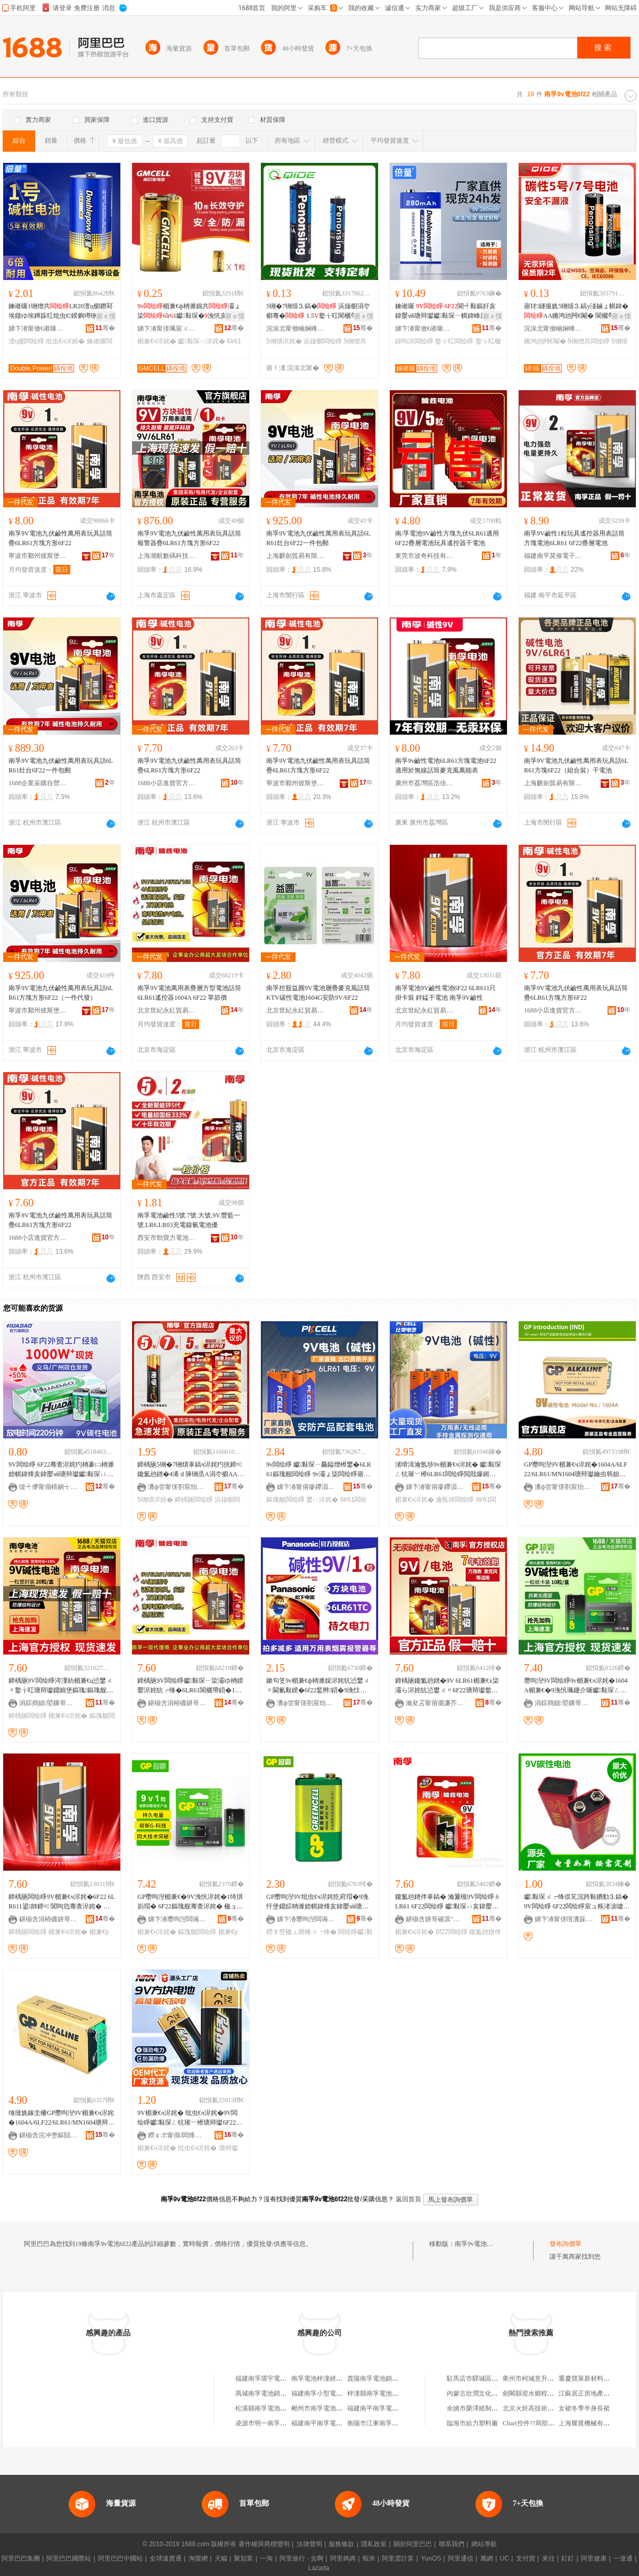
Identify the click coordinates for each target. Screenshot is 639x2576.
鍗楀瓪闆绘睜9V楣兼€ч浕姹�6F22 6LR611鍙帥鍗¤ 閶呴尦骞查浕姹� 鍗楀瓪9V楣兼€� (62, 1902)
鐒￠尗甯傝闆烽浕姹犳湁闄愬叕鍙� (177, 2135)
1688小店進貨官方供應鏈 (166, 783)
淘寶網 (198, 2558)
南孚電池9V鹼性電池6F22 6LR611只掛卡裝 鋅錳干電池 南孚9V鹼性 (445, 992)
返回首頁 (408, 2199)
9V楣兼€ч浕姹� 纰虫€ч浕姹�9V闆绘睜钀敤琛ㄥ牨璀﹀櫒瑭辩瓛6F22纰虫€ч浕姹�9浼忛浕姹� (189, 2118)
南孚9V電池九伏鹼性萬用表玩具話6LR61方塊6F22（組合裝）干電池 (576, 765)
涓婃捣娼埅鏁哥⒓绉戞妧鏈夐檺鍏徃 (48, 1703)
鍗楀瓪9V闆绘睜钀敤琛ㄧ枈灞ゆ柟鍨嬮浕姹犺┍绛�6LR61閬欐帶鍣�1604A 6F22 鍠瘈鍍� (190, 1686)
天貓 (221, 2558)
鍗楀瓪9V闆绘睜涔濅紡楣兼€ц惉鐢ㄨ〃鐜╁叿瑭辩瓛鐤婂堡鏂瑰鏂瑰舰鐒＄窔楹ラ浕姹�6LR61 (61, 1686)
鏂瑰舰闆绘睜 (285, 1499)
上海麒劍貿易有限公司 (295, 555)
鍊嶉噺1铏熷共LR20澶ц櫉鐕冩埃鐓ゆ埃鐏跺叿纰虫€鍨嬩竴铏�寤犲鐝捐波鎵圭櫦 (61, 311)
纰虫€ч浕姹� (65, 341)
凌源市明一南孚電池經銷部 (273, 2423)
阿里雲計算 (398, 2558)
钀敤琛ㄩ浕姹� (201, 341)
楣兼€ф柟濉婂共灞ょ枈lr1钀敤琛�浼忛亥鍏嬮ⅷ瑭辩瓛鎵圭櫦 (189, 311)
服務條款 (341, 2544)
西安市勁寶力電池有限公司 (166, 1237)
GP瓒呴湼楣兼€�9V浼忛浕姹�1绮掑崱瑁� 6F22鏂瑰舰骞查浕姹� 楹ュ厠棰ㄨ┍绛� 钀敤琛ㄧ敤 (190, 1902)
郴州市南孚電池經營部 (323, 2408)
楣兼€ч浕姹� (156, 341)
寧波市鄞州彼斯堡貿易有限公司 (38, 555)
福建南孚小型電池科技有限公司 (336, 2393)
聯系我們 (451, 2544)
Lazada (318, 2568)
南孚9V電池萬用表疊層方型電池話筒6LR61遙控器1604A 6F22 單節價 (189, 992)
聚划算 (243, 2558)
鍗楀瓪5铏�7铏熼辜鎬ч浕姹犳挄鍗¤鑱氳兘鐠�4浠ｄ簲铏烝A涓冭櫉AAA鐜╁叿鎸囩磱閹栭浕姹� (189, 1470)
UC (504, 2558)
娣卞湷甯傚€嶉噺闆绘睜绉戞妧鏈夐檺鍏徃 (38, 328)
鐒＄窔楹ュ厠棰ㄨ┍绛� (301, 1932)
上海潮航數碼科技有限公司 (166, 555)
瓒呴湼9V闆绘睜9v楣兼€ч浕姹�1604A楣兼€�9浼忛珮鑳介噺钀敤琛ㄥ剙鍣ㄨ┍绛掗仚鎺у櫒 (576, 1686)
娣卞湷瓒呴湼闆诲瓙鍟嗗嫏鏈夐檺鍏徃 (177, 1919)
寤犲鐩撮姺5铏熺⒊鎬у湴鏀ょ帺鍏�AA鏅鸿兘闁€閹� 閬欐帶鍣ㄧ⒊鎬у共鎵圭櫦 (576, 311)
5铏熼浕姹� (284, 341)
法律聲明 (309, 2544)
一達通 (623, 2558)
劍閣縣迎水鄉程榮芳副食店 (541, 2393)
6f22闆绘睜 (451, 1932)
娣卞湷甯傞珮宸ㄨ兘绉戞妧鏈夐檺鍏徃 (166, 328)
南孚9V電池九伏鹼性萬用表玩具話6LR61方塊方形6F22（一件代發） (61, 992)
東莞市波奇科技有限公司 (424, 555)
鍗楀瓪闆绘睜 (194, 1499)
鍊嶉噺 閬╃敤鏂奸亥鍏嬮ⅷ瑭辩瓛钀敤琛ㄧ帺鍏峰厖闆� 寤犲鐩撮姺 (447, 311)
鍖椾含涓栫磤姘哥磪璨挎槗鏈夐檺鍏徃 (177, 1703)
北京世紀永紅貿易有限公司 (166, 1010)
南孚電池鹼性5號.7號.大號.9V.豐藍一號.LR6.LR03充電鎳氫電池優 (188, 1220)
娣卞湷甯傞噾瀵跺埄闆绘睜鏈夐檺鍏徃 (564, 1919)
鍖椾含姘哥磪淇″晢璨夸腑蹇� (435, 1919)
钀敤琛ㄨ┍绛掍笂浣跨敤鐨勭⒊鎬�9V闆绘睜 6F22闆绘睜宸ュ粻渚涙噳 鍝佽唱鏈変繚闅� (576, 1902)
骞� (105, 328)
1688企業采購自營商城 (38, 783)
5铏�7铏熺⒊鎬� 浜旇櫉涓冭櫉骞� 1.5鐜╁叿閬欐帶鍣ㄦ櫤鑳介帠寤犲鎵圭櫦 (318, 311)
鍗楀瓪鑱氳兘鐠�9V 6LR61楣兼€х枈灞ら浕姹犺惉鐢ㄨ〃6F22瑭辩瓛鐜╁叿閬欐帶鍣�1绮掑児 (447, 1686)
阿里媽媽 (343, 2558)
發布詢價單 (565, 2244)
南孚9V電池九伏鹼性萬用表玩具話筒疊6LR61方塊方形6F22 (60, 538)
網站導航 (484, 2544)
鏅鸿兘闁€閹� (545, 341)
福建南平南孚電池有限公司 (385, 2408)
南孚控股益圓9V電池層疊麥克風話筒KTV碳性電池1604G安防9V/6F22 (318, 992)
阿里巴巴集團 (21, 2558)
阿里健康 (594, 2558)
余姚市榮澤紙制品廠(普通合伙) (490, 2408)
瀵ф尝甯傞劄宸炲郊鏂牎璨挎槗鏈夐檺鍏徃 (177, 1487)
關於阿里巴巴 (413, 2544)
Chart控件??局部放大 (532, 2423)
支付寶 (525, 2558)
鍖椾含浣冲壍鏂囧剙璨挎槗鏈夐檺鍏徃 (48, 2135)
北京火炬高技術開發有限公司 (544, 2408)
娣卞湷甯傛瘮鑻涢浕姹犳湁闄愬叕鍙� (306, 1487)
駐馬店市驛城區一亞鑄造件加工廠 (495, 2378)
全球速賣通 (166, 2558)
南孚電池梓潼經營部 (320, 2378)
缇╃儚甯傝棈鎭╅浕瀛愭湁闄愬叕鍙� (48, 1487)
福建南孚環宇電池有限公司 (273, 2378)
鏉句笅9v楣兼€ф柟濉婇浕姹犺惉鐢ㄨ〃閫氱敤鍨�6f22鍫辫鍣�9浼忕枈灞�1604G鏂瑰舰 (318, 1686)
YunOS (431, 2558)
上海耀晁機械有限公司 (590, 2423)
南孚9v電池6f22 (476, 2244)
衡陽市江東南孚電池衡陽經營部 (392, 2423)
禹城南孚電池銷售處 (264, 2393)
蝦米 (369, 2558)
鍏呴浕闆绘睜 (414, 341)
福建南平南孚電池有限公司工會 (336, 2423)
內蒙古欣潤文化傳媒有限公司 (488, 2393)
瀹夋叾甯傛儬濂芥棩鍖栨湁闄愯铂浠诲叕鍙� (435, 1703)
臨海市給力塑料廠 (472, 2423)
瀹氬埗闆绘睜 (455, 1499)
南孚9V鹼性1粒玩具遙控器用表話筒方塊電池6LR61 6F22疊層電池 (574, 538)
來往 (548, 2558)
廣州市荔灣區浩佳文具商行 (424, 783)
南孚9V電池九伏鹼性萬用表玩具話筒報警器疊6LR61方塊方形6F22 (189, 538)
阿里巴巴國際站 (68, 2558)
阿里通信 (460, 2558)
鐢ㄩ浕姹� (322, 1499)
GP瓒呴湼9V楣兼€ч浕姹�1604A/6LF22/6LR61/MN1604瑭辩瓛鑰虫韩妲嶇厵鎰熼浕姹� (575, 1470)
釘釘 (567, 2558)
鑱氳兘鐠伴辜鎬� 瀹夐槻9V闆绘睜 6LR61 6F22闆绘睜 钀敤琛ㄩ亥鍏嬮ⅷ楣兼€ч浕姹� (447, 1902)
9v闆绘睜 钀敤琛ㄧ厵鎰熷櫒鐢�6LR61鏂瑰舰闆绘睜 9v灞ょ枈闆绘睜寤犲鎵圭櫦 (319, 1470)
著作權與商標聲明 (264, 2544)
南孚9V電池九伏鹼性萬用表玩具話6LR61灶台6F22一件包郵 (318, 538)
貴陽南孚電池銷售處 (376, 2378)
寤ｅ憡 (106, 316)
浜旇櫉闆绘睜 (323, 341)
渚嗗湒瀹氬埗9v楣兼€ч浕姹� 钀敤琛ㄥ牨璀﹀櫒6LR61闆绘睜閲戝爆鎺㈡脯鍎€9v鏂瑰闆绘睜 (448, 1470)
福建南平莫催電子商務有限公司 (553, 555)
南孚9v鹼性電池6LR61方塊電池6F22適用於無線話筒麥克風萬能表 (445, 765)
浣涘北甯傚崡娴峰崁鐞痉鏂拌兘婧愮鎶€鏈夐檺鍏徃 (295, 328)
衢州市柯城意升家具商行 (538, 2378)
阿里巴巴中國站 (120, 2558)
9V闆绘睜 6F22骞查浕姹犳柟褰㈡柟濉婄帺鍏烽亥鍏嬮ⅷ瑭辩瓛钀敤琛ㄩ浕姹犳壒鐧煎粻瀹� (61, 1470)
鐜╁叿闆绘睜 (454, 341)
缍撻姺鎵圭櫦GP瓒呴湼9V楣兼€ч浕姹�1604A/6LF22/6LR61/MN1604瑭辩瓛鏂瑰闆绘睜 (61, 2118)
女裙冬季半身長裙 (584, 2408)
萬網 (486, 2558)
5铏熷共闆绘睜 (589, 341)
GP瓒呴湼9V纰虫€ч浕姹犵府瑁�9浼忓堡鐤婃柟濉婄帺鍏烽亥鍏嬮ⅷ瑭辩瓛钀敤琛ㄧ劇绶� (317, 1902)
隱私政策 (374, 2544)
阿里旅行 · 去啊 (301, 2558)
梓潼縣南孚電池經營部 (379, 2393)
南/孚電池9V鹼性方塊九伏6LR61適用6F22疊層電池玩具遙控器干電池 (447, 538)
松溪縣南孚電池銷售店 (267, 2408)
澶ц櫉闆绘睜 (26, 341)
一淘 (266, 2558)
